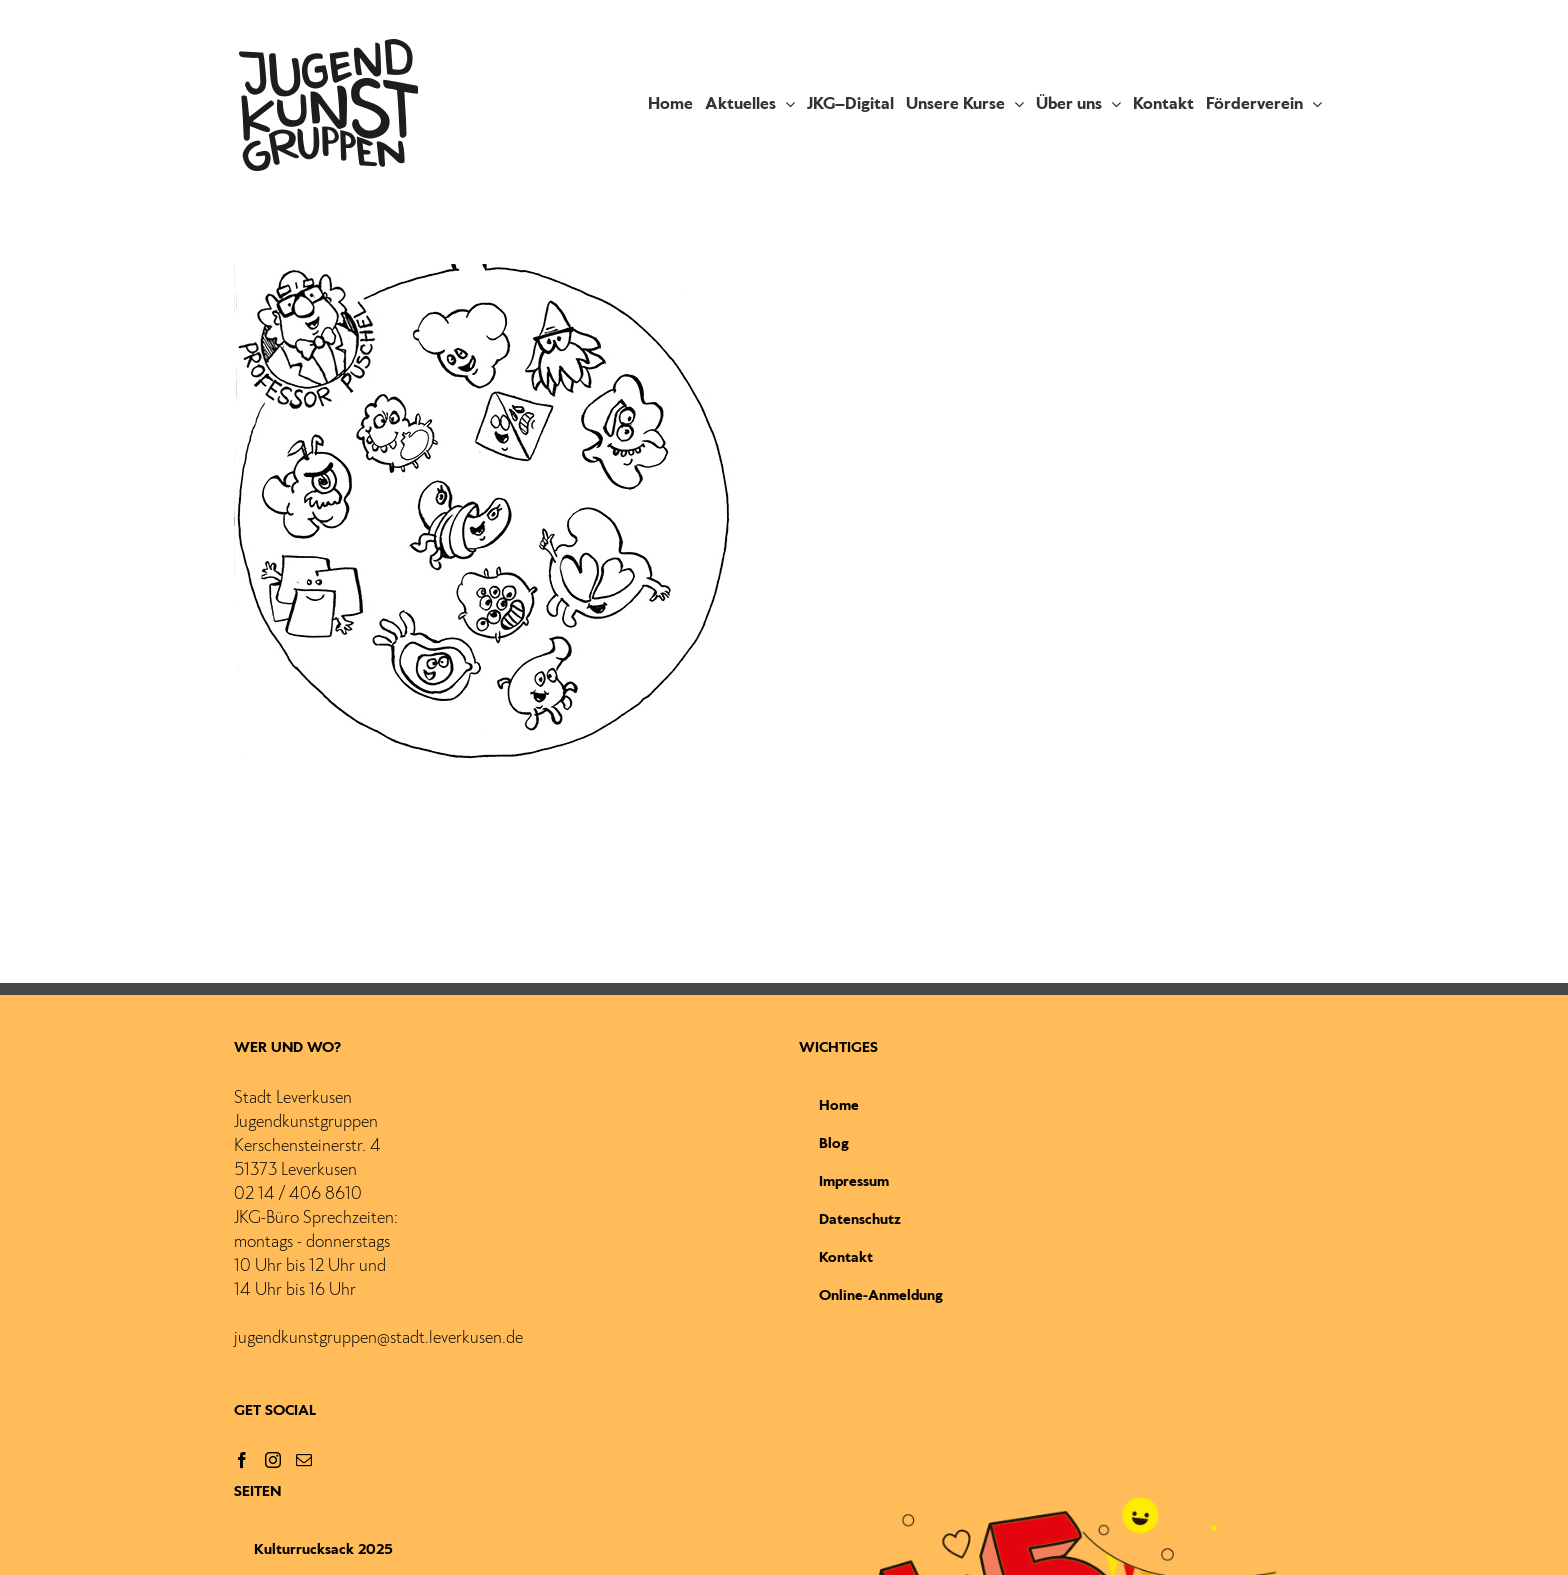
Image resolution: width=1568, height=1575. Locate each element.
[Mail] (304, 1460)
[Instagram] (273, 1460)
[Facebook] (242, 1460)
